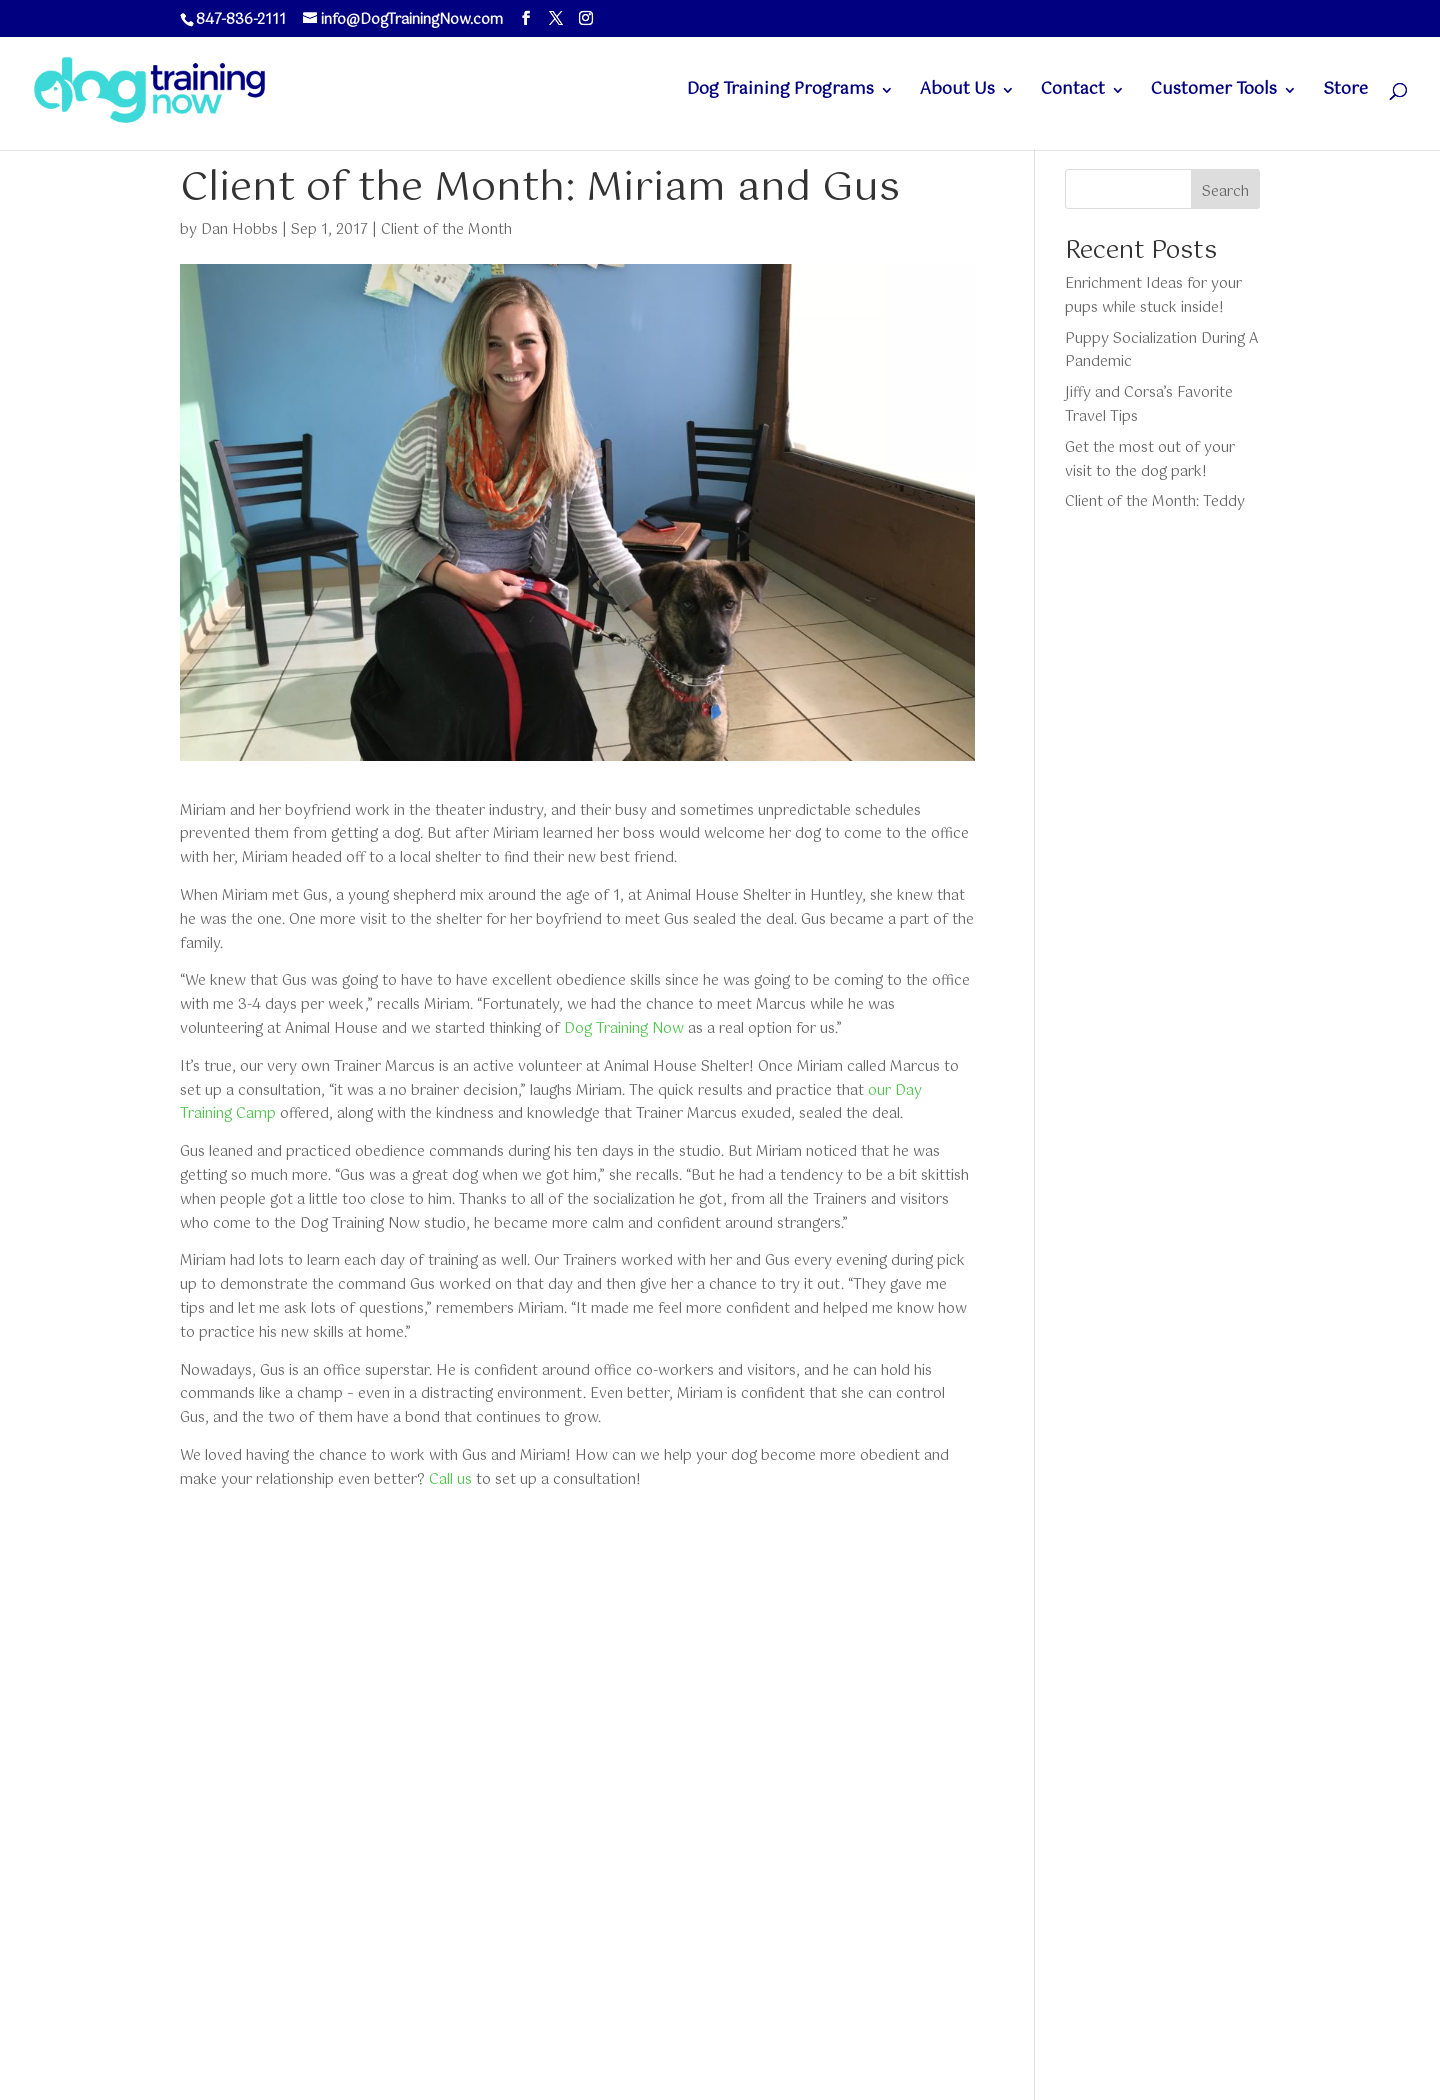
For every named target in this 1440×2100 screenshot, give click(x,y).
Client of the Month (446, 230)
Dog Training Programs (780, 93)
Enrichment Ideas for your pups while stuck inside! (1153, 296)
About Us (957, 93)
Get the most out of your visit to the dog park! (1150, 460)
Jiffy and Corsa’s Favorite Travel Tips (1149, 405)
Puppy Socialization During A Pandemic (1162, 351)
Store (1345, 93)
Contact (1073, 93)
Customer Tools (1214, 93)
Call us (450, 1480)
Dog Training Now (624, 1029)
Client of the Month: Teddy (1155, 502)
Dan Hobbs (239, 230)
